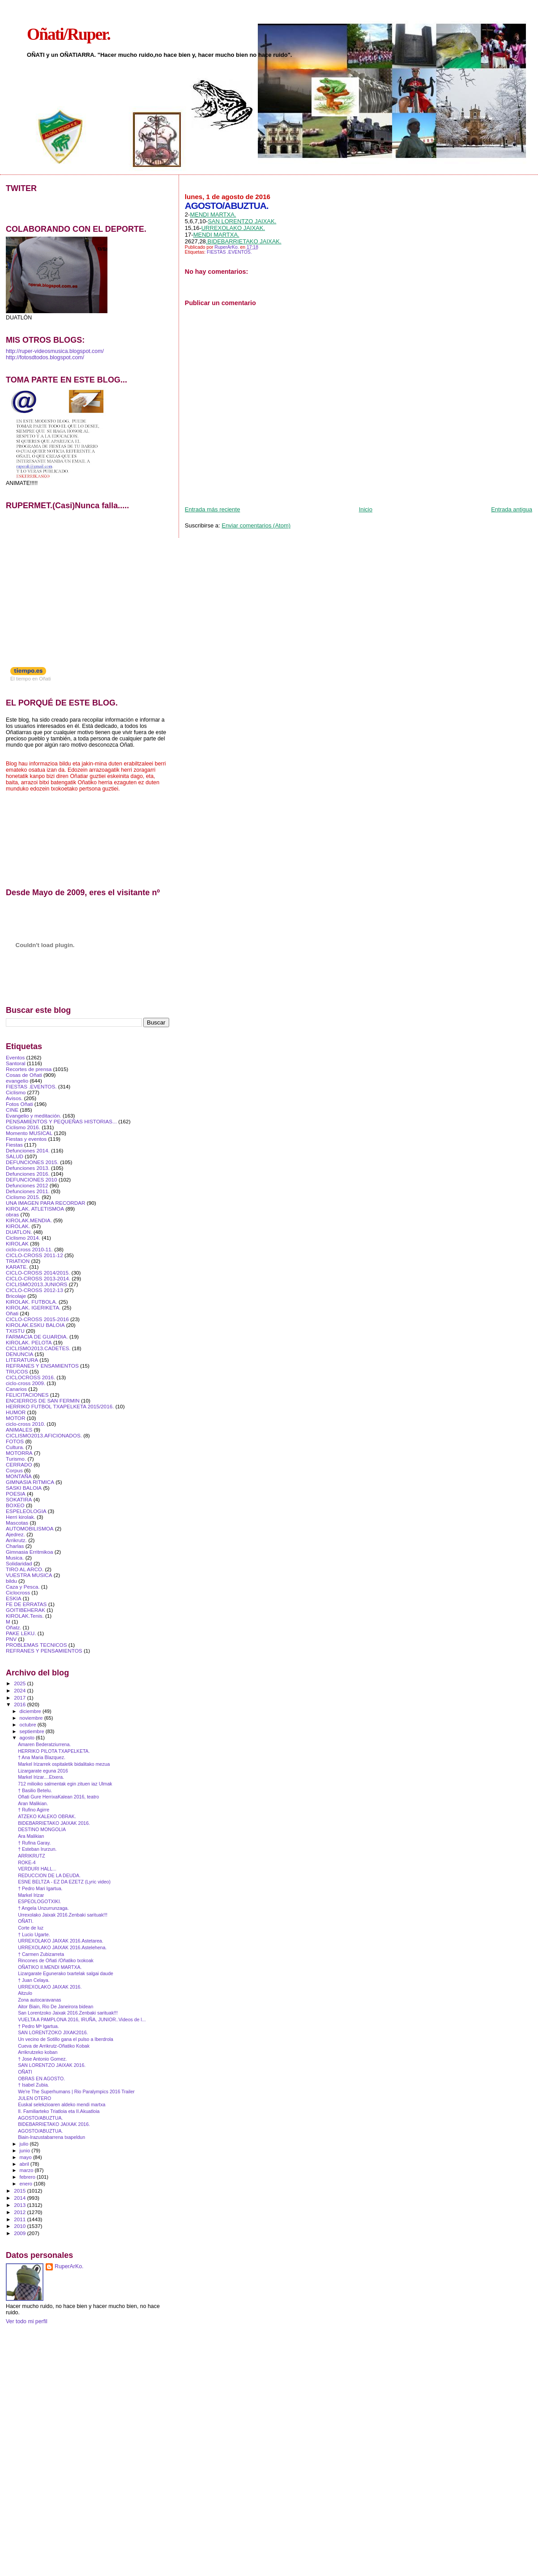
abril (25, 2164)
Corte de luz (30, 1927)
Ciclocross (18, 1592)
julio (25, 2144)
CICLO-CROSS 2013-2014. (38, 1278)
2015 (20, 2190)
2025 (20, 1683)
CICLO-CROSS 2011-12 (34, 1255)
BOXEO (15, 1505)
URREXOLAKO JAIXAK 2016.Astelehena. (62, 1947)
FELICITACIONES (27, 1395)
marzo (27, 2170)
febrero (28, 2177)
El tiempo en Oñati (30, 678)
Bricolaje (16, 1296)
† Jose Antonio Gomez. (42, 2059)
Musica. (15, 1557)
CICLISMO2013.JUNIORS (36, 1284)
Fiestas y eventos (26, 1139)
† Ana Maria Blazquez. (41, 1757)
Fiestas (14, 1145)
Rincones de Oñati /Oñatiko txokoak (56, 1960)
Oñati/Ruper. (68, 34)
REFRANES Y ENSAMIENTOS (42, 1366)
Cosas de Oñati (24, 1075)
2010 (20, 2226)
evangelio (17, 1081)
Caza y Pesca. (23, 1587)
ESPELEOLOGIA (26, 1511)
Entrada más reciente (212, 509)
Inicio (365, 509)
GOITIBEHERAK (25, 1610)
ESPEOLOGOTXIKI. (39, 1901)
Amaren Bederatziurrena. (44, 1744)
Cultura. (15, 1447)
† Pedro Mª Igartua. (38, 2026)
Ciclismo (16, 1092)
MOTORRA (19, 1453)
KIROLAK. (18, 1226)
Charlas (15, 1546)
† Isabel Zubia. (33, 2084)
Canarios (16, 1389)
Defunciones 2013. (28, 1168)
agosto (28, 1737)
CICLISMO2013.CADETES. (38, 1348)
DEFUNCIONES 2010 (31, 1179)
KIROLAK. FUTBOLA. (31, 1302)
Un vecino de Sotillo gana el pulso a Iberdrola (65, 2039)
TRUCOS (17, 1371)
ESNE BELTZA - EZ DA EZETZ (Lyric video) (64, 1881)
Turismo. (16, 1459)
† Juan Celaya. (34, 1980)
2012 (20, 2212)
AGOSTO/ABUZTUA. (40, 2118)
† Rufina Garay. (34, 1842)
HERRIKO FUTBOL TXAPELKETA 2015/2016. (60, 1406)
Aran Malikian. (33, 1803)
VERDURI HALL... (37, 1868)
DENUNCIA (19, 1354)
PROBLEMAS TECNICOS (36, 1645)
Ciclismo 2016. (23, 1127)
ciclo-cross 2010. (25, 1424)
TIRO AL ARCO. (24, 1569)
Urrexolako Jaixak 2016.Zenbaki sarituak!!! (62, 1914)
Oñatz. (13, 1627)
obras (12, 1214)
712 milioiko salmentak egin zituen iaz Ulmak (65, 1783)
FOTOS (15, 1441)
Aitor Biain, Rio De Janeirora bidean (55, 2006)
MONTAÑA (19, 1476)
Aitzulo (25, 1993)
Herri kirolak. (20, 1517)
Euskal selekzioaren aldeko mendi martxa (61, 2104)
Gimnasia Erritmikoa (29, 1552)
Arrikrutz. (16, 1540)
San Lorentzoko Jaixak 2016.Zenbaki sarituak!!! (68, 2012)
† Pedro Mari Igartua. (40, 1888)
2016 (20, 1704)
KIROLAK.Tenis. (25, 1616)
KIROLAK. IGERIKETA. (33, 1307)
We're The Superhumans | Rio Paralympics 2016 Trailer (76, 2091)
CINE (12, 1110)
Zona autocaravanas (39, 1999)
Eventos (15, 1057)
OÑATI (25, 2071)
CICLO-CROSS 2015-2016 (37, 1319)
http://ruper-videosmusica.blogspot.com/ (55, 351)
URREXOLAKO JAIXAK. (233, 228)
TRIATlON (18, 1261)
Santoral (16, 1063)
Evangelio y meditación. (33, 1115)
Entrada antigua (511, 509)
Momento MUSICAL (29, 1133)
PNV (11, 1639)
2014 (20, 2198)
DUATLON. (19, 1232)
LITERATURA (22, 1360)
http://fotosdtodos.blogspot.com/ (45, 357)
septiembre (33, 1731)
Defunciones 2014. (28, 1150)
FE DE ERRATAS (26, 1604)
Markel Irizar (31, 1895)
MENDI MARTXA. (213, 214)
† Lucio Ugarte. (34, 1934)
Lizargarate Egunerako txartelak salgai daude (65, 1973)
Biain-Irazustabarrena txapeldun (51, 2137)
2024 (20, 1690)
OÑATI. (25, 1921)
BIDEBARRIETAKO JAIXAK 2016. (54, 1823)
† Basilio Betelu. (35, 1790)
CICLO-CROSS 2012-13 (34, 1290)
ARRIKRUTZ (31, 1855)
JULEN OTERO (34, 2098)
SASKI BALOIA (24, 1488)
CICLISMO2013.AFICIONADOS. (44, 1435)
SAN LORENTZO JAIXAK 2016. (51, 2065)
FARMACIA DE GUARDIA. (37, 1336)
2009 (20, 2233)
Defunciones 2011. (28, 1191)
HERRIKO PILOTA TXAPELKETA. (54, 1751)
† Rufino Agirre (33, 1809)
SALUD (14, 1156)
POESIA (16, 1493)
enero (27, 2183)
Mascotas (17, 1523)
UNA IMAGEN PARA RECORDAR (45, 1203)
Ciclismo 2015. (23, 1197)
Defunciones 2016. (28, 1174)
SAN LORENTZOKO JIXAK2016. (53, 2032)
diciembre (31, 1711)
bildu (11, 1581)
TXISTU (15, 1331)
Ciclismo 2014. (23, 1238)
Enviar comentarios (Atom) (256, 525)
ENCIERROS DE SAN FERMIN (43, 1400)
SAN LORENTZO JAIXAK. (242, 221)
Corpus (14, 1470)
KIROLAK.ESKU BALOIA (35, 1325)
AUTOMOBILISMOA (30, 1528)
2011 (20, 2219)
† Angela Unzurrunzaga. (43, 1908)
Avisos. (14, 1098)
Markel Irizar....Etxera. (41, 1777)
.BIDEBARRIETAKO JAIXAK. (244, 241)
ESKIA (13, 1598)
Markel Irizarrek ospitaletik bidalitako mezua (64, 1764)
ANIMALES (19, 1430)
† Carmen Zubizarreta (41, 1954)
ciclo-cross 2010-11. (29, 1249)
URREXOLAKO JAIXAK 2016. (49, 1986)
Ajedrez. (15, 1534)
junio (26, 2150)
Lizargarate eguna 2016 (43, 1770)
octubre (29, 1724)
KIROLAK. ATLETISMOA (35, 1208)
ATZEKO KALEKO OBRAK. (47, 1816)
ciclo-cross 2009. (25, 1383)
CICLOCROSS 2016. (30, 1377)
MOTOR (15, 1418)
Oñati (12, 1313)
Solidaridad (19, 1563)
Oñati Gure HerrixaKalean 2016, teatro (58, 1796)
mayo (26, 2157)
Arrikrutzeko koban (37, 2052)
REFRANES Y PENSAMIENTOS (44, 1651)
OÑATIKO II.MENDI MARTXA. (49, 1967)
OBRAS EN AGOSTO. (41, 2078)
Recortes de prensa (28, 1069)
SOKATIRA (19, 1499)
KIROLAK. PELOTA (29, 1342)
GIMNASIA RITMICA (30, 1482)
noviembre (32, 1718)
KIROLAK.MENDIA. (29, 1220)
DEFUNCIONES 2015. (32, 1162)
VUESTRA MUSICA (29, 1575)
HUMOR (16, 1412)
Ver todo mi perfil (26, 2321)
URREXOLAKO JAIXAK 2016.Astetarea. (60, 1940)
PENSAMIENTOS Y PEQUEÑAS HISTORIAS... (61, 1121)
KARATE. (17, 1267)
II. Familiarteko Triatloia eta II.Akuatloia (58, 2111)
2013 (20, 2205)
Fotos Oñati (19, 1104)
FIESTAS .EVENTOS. (229, 252)
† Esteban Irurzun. (37, 1849)
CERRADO (19, 1464)
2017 (20, 1697)
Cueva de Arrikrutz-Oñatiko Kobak (54, 2046)
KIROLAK (17, 1243)
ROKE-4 (26, 1862)
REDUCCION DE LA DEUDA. (49, 1875)
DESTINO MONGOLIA (42, 1829)
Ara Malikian (31, 1836)
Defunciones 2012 (27, 1185)
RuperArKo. (69, 2266)
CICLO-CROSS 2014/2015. (38, 1272)
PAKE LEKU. (21, 1633)
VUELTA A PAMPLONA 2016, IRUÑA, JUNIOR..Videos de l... (82, 2019)
